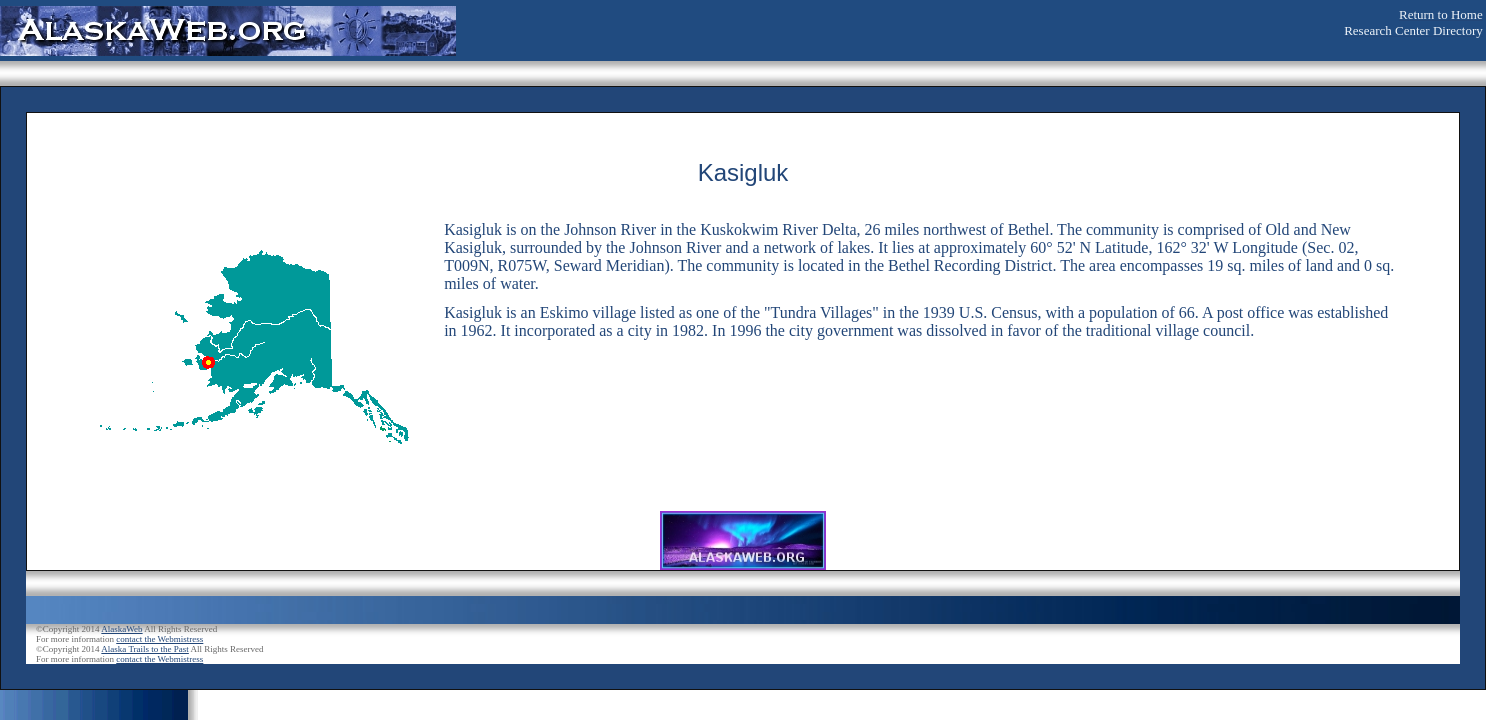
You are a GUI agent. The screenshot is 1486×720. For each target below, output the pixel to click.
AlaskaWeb (121, 629)
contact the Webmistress (159, 639)
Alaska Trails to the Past (145, 649)
